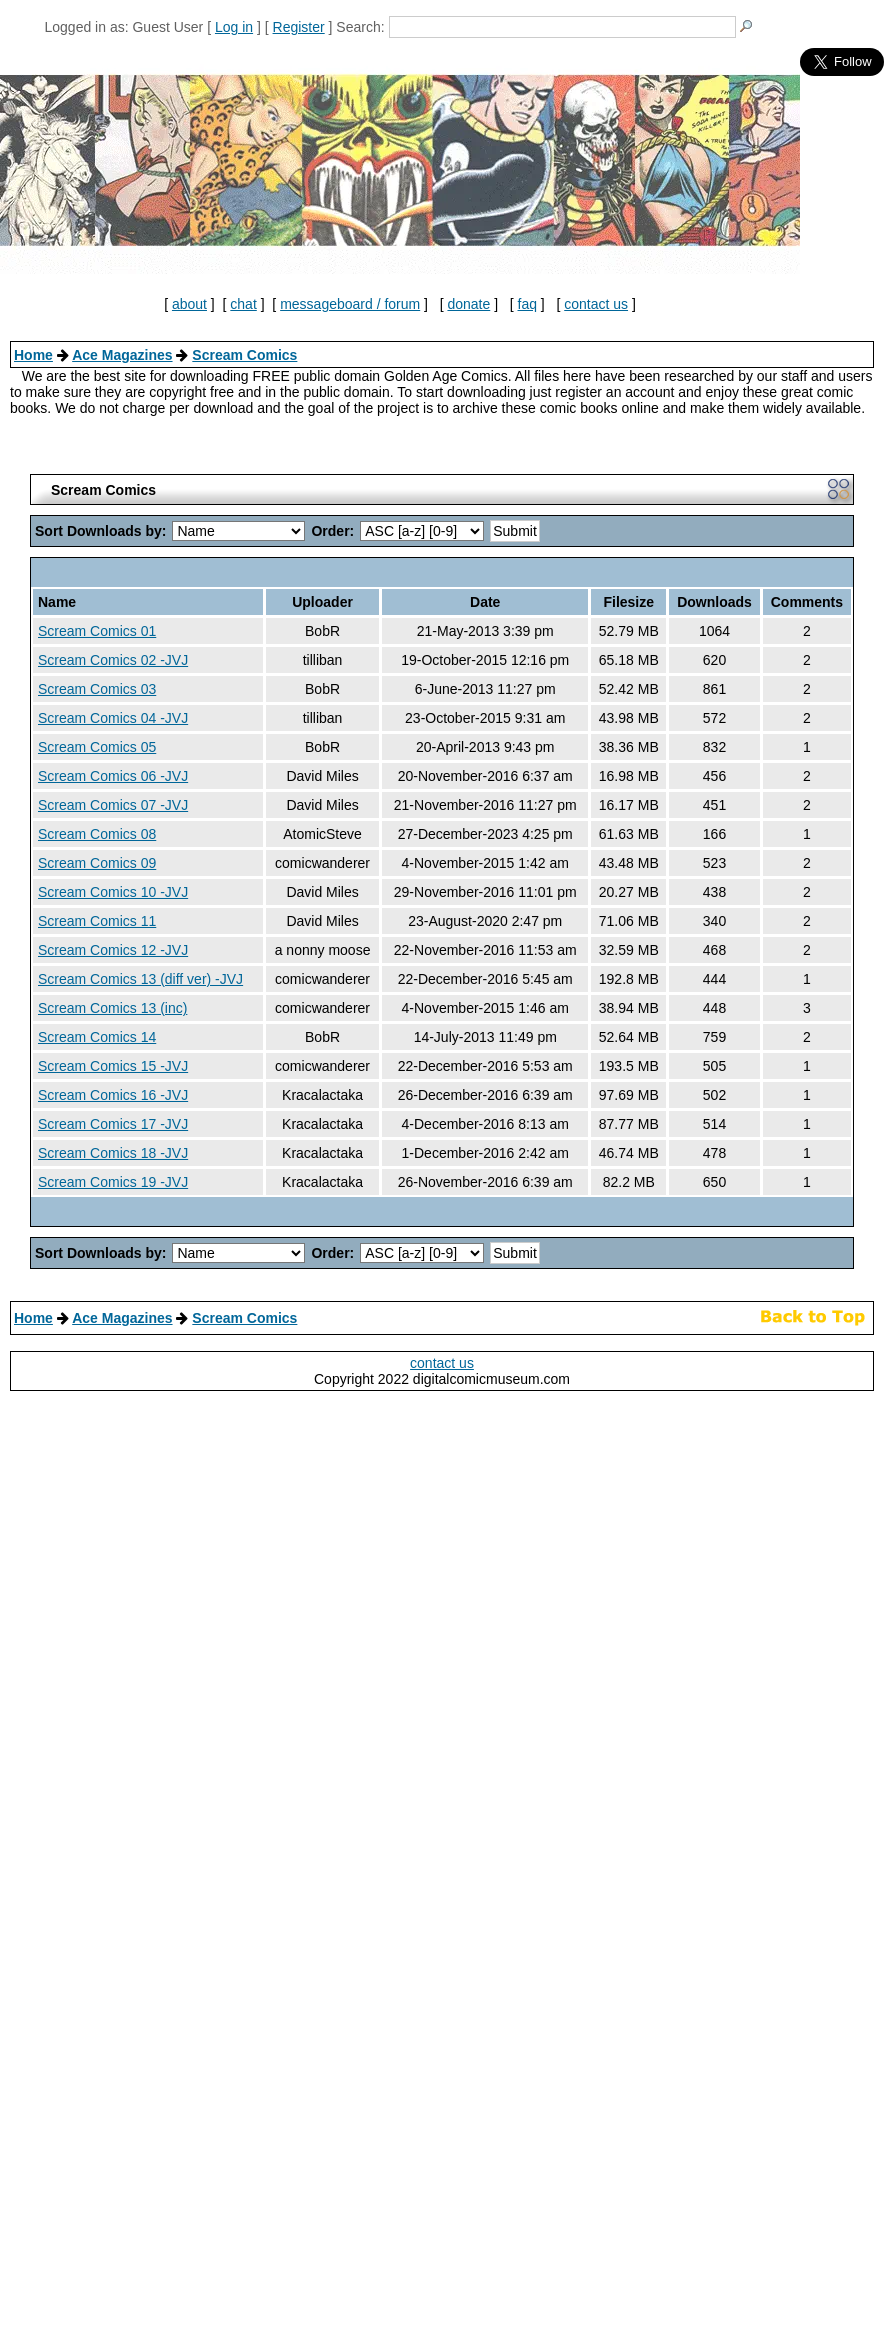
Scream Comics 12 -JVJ (113, 950)
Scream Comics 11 (97, 921)
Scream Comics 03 (97, 689)
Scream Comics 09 (97, 863)
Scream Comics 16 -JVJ (113, 1095)
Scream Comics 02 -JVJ (113, 660)
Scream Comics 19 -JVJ (113, 1182)
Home (33, 355)
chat (243, 304)
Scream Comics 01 (97, 631)
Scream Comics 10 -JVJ (113, 892)
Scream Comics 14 (97, 1037)
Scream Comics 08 (97, 834)
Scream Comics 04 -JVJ (113, 718)
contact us (596, 304)
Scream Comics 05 (97, 747)
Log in (234, 27)
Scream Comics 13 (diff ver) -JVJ (140, 979)
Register (299, 27)
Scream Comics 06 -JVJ (113, 776)
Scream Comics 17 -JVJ (113, 1124)
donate (468, 304)
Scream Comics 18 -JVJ (113, 1153)
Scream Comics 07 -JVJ (113, 805)
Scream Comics (244, 355)
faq (527, 304)
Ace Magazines (122, 355)
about (189, 304)
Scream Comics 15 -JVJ (113, 1066)
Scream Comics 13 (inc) (112, 1008)
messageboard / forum (350, 304)
